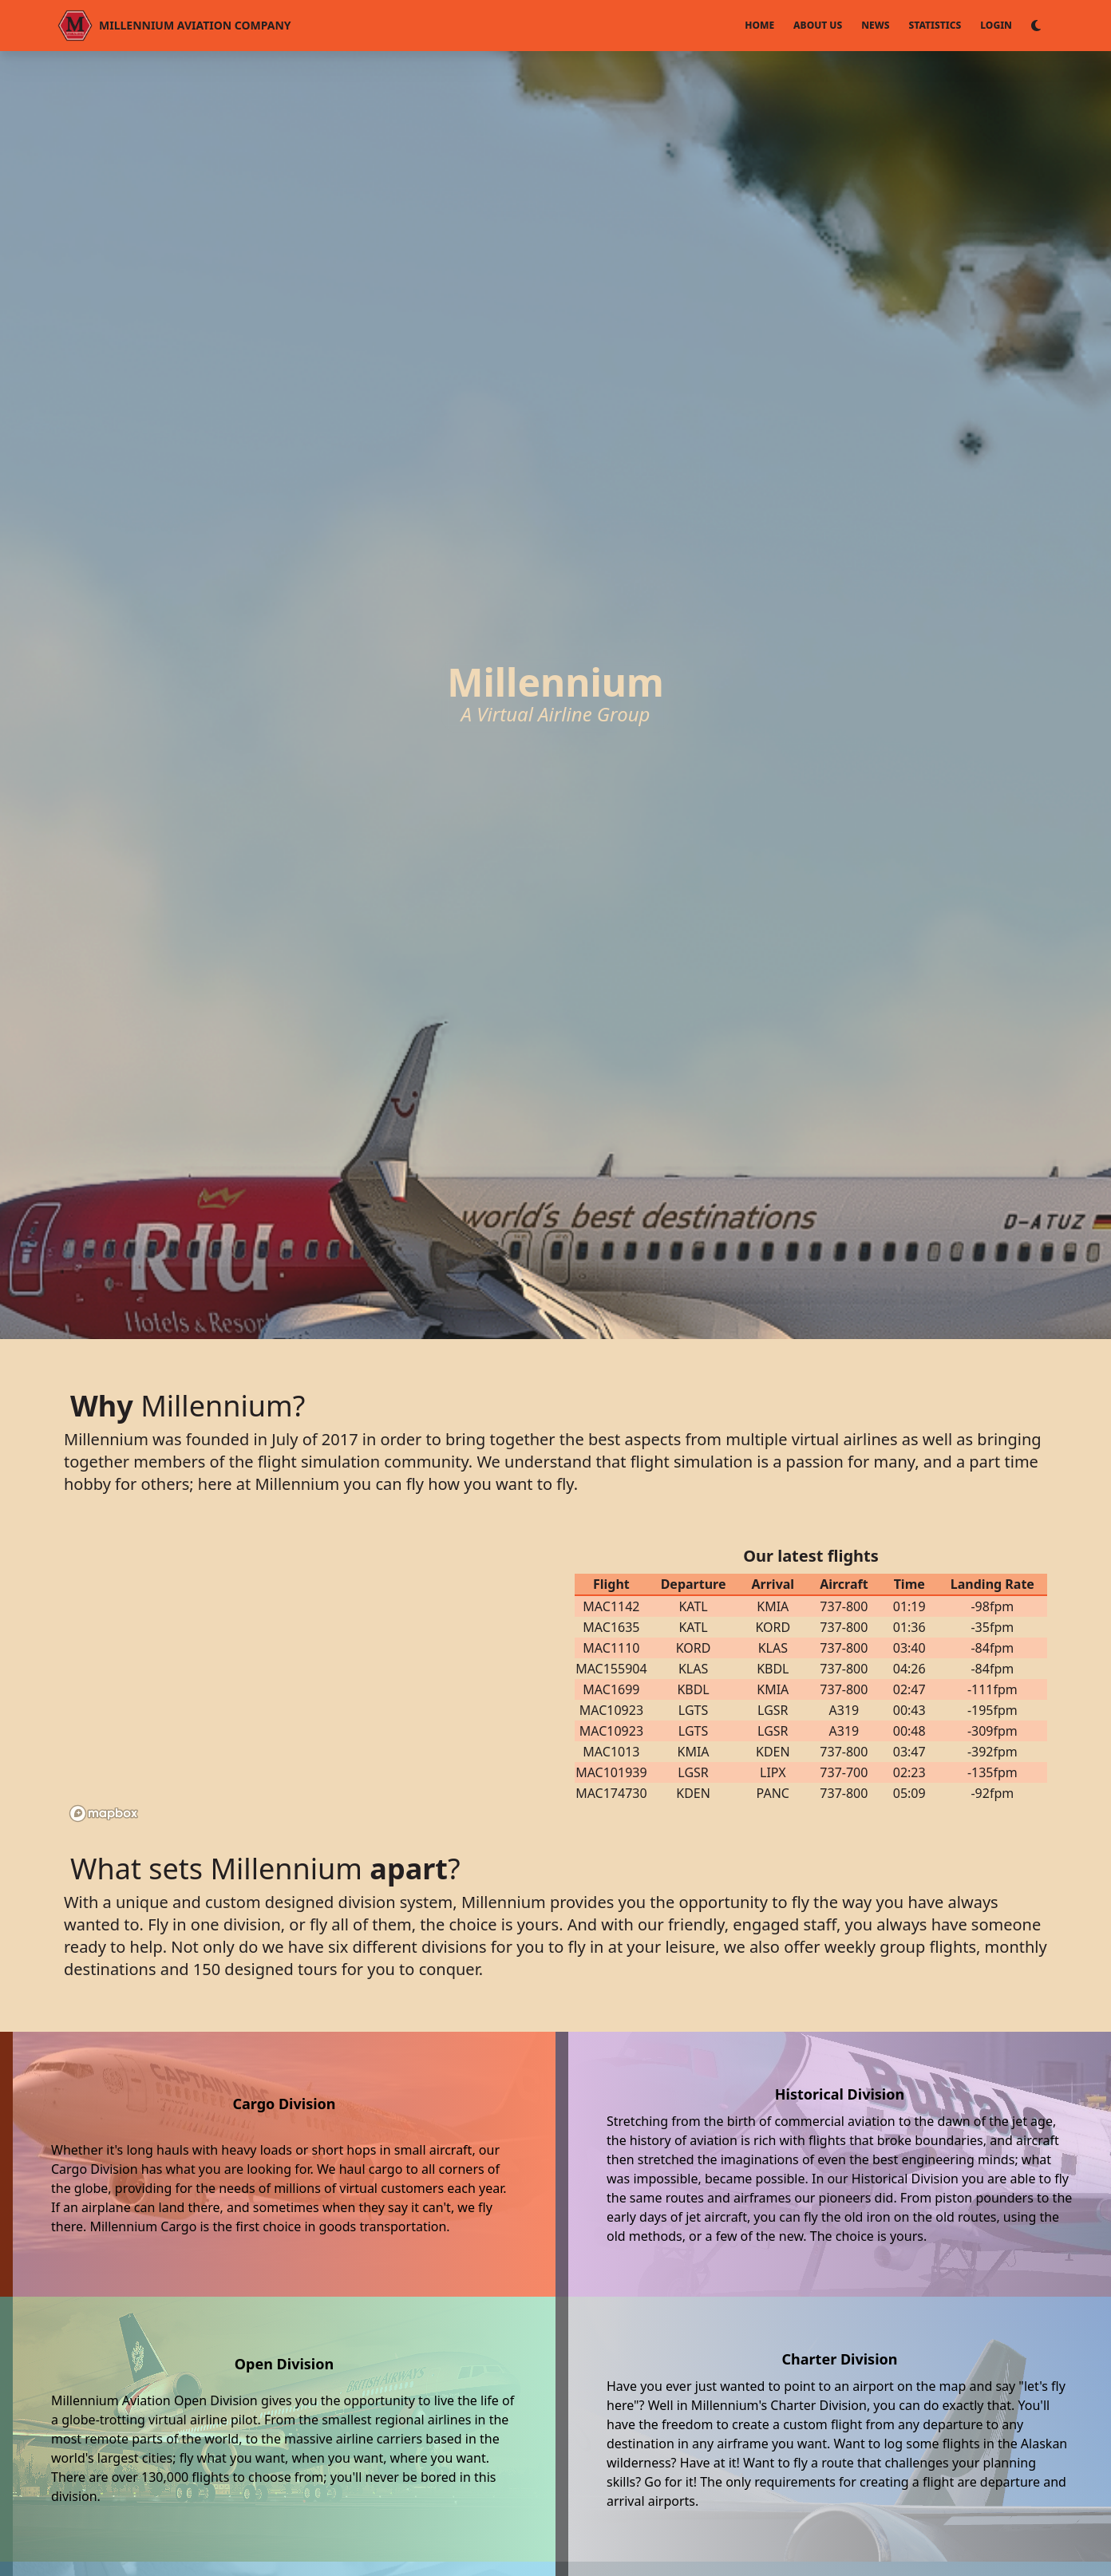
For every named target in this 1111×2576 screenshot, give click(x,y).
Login (996, 25)
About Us (817, 25)
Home (759, 25)
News (875, 25)
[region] (310, 1674)
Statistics (935, 25)
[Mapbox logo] (104, 1813)
